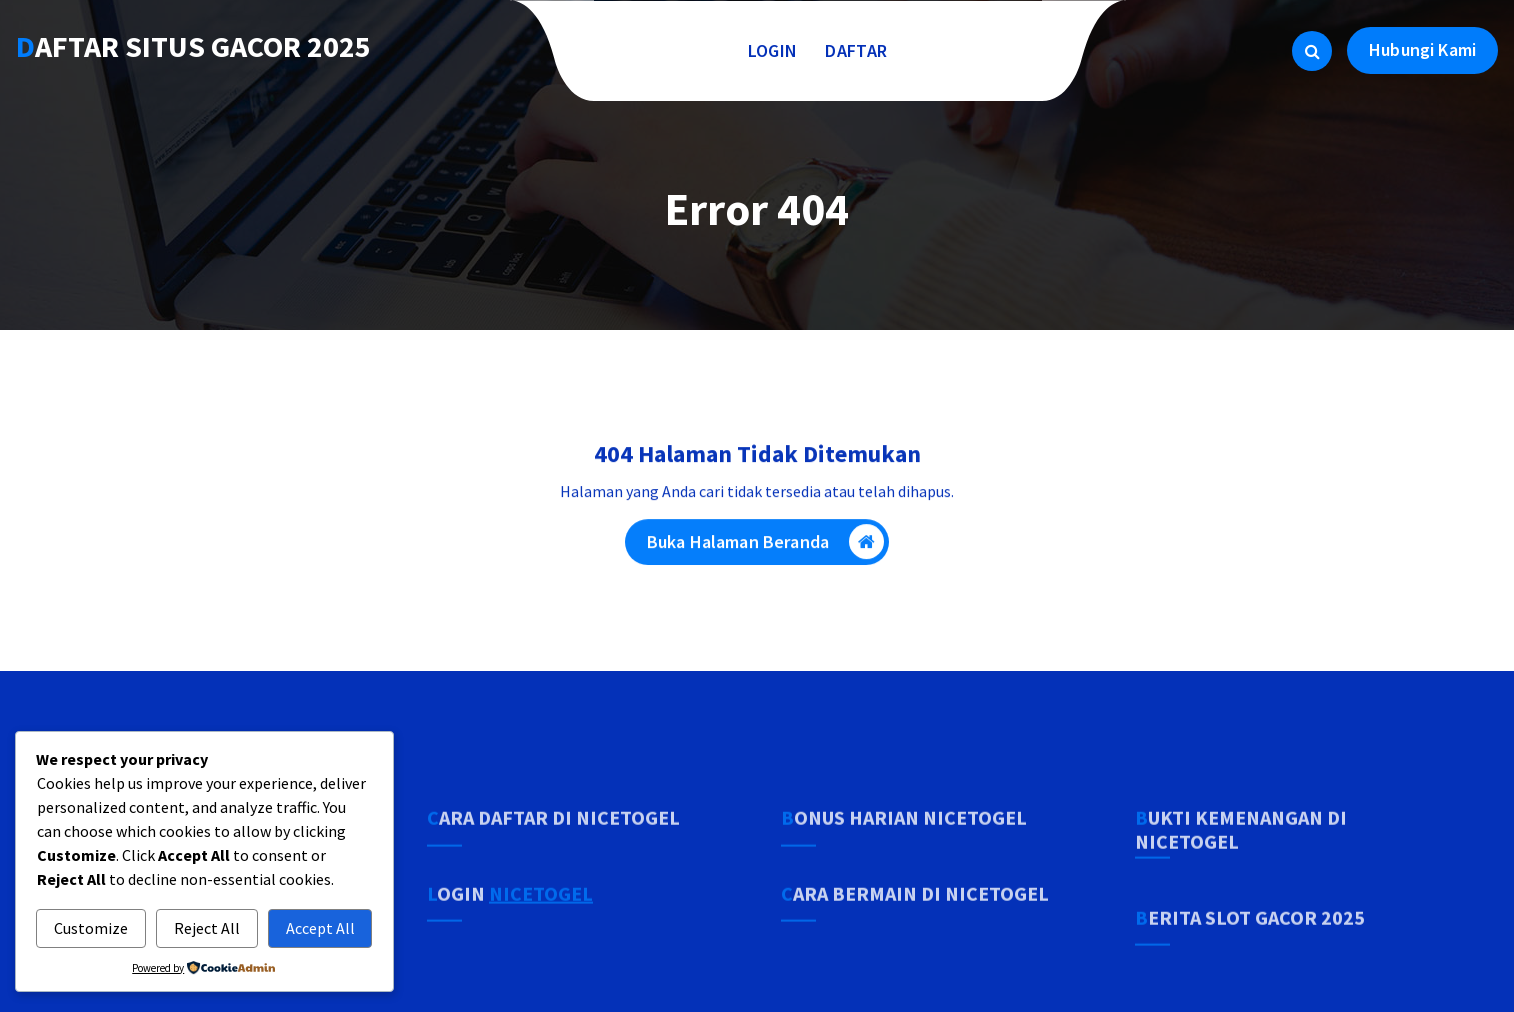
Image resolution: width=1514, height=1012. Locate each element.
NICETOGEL (541, 931)
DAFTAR (856, 50)
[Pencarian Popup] (1312, 51)
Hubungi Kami (1422, 49)
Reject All (207, 928)
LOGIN (773, 50)
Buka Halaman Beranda (765, 548)
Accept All (320, 928)
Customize (91, 928)
